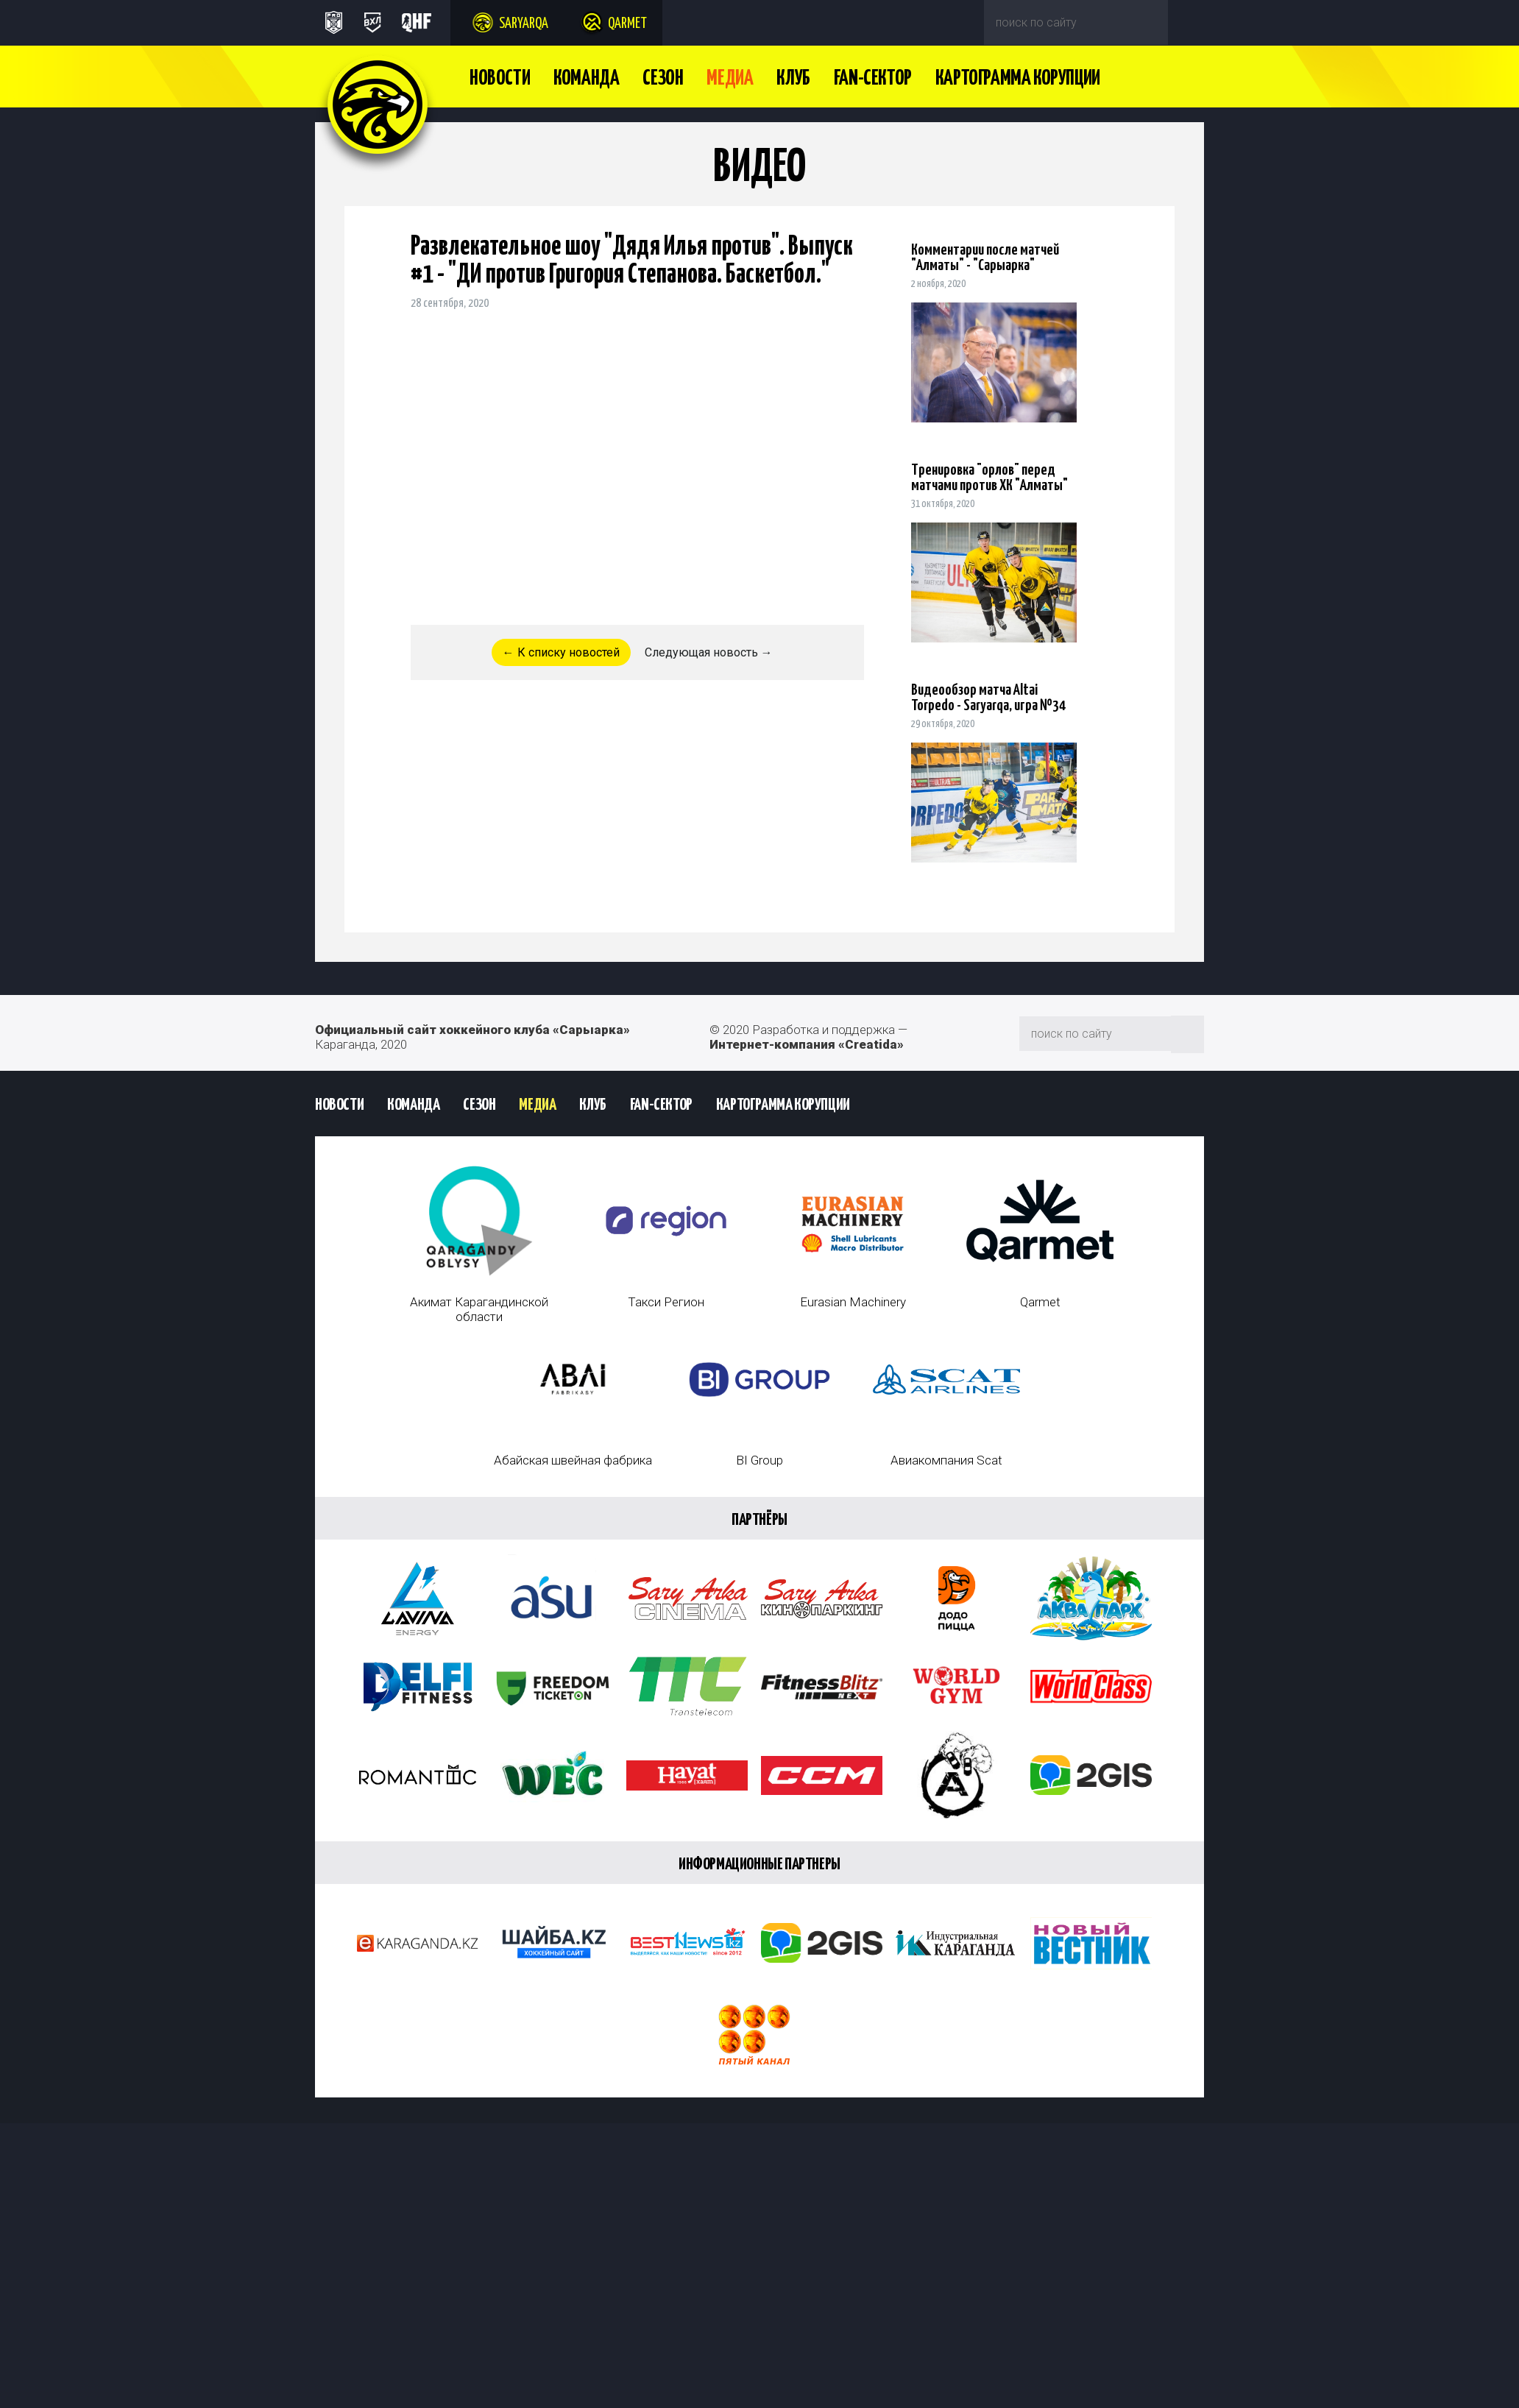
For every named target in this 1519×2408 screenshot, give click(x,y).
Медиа (730, 78)
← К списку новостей (561, 652)
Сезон (662, 78)
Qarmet (627, 24)
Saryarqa (523, 24)
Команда (586, 78)
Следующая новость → (709, 652)
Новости (500, 78)
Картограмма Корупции (1017, 78)
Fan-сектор (873, 78)
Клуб (793, 78)
